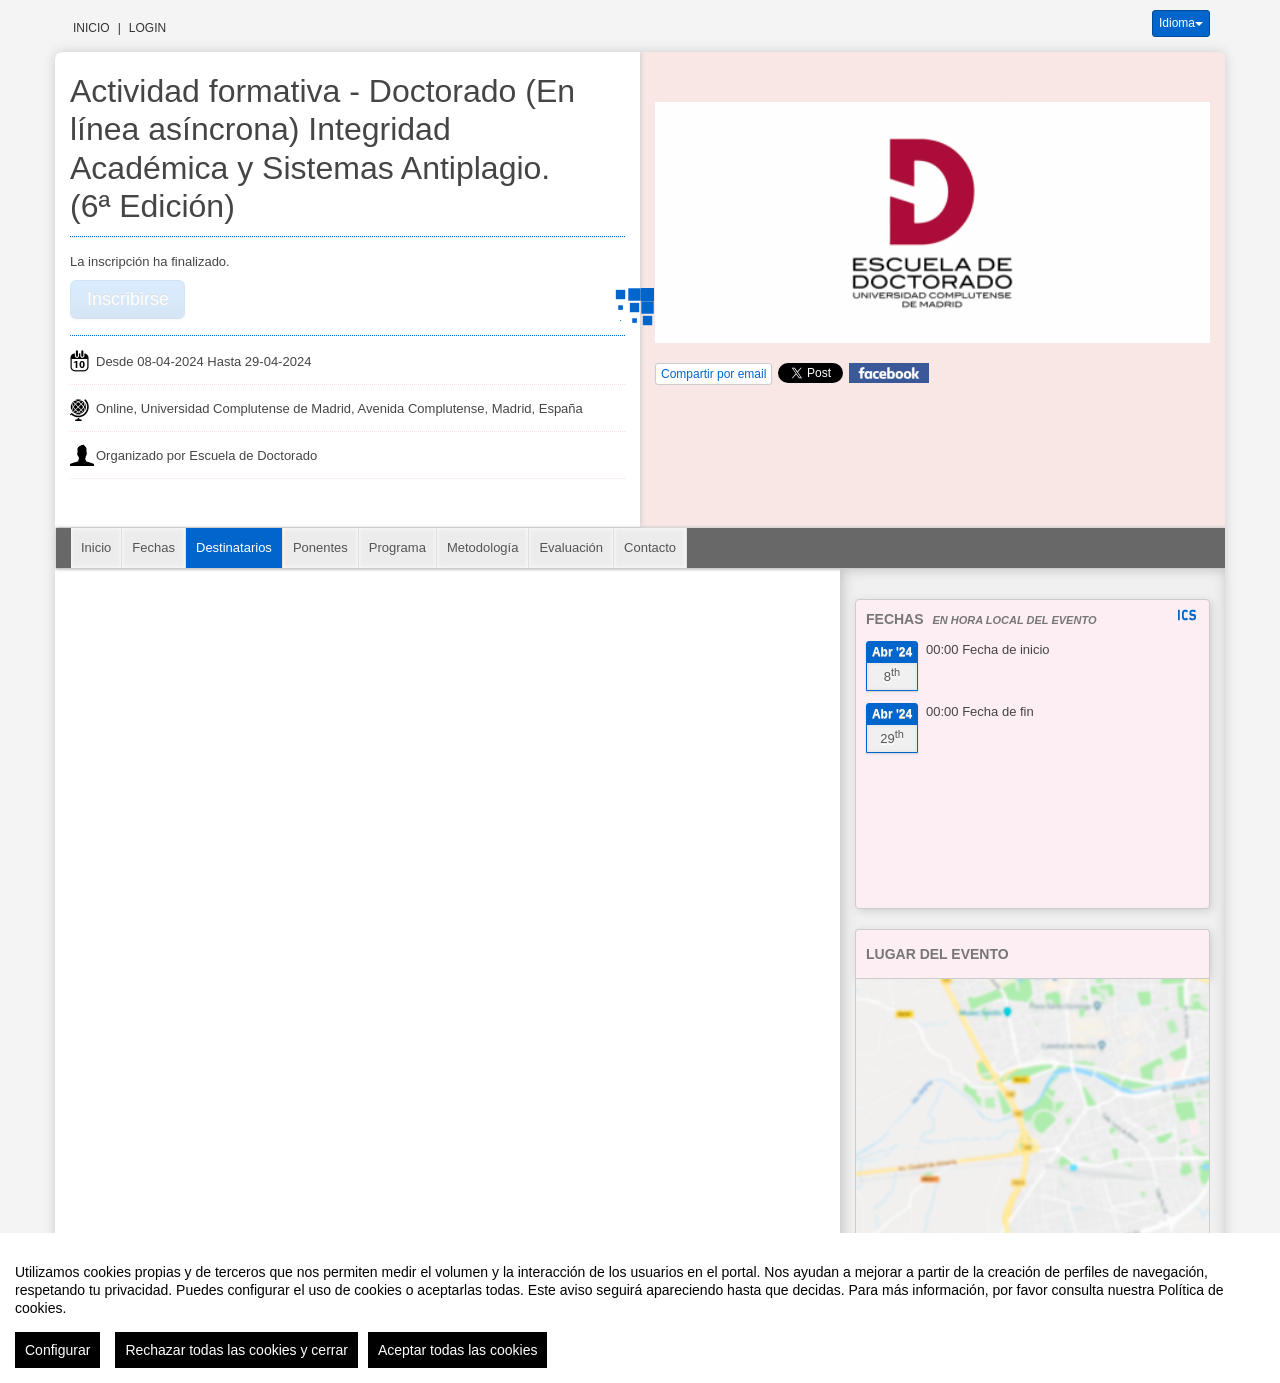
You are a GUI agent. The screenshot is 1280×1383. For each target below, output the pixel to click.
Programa (397, 547)
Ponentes (320, 547)
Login (147, 28)
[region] (640, 1308)
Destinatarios (234, 547)
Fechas (153, 547)
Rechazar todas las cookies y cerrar (236, 1350)
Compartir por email (713, 374)
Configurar (57, 1350)
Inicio (91, 28)
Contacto (650, 547)
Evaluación (571, 547)
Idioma (1181, 23)
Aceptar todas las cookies (458, 1350)
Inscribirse (128, 299)
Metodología (483, 547)
